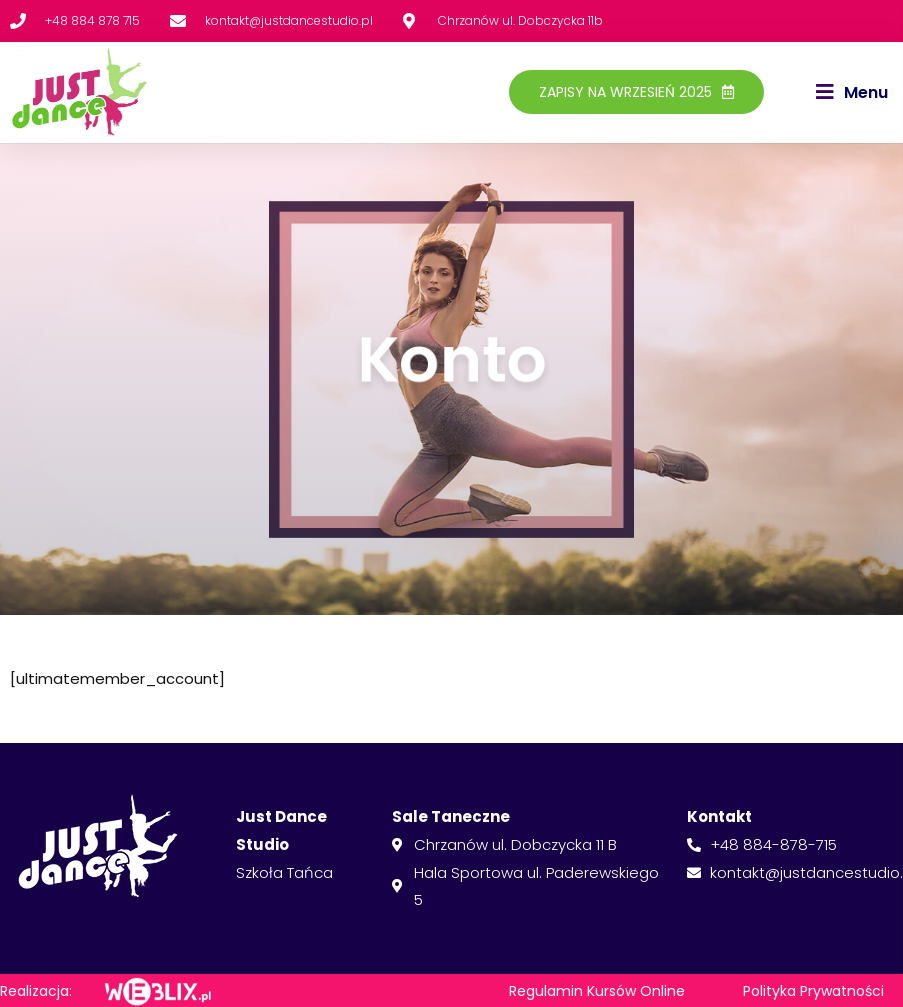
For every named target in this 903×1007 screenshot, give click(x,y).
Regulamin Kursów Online (597, 991)
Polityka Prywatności (813, 991)
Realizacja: (36, 991)
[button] (852, 93)
